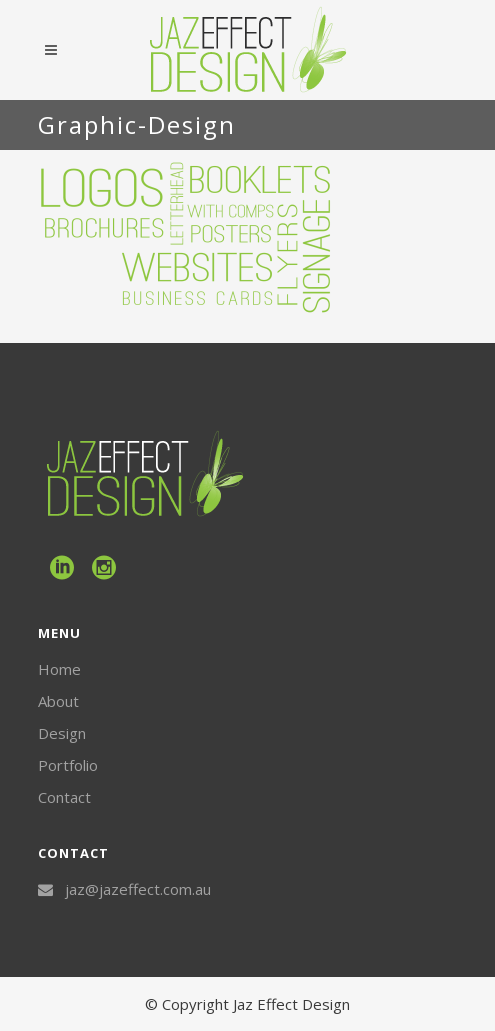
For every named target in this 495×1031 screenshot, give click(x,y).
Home (59, 669)
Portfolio (68, 765)
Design (62, 733)
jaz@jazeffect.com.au (138, 889)
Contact (64, 797)
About (58, 701)
